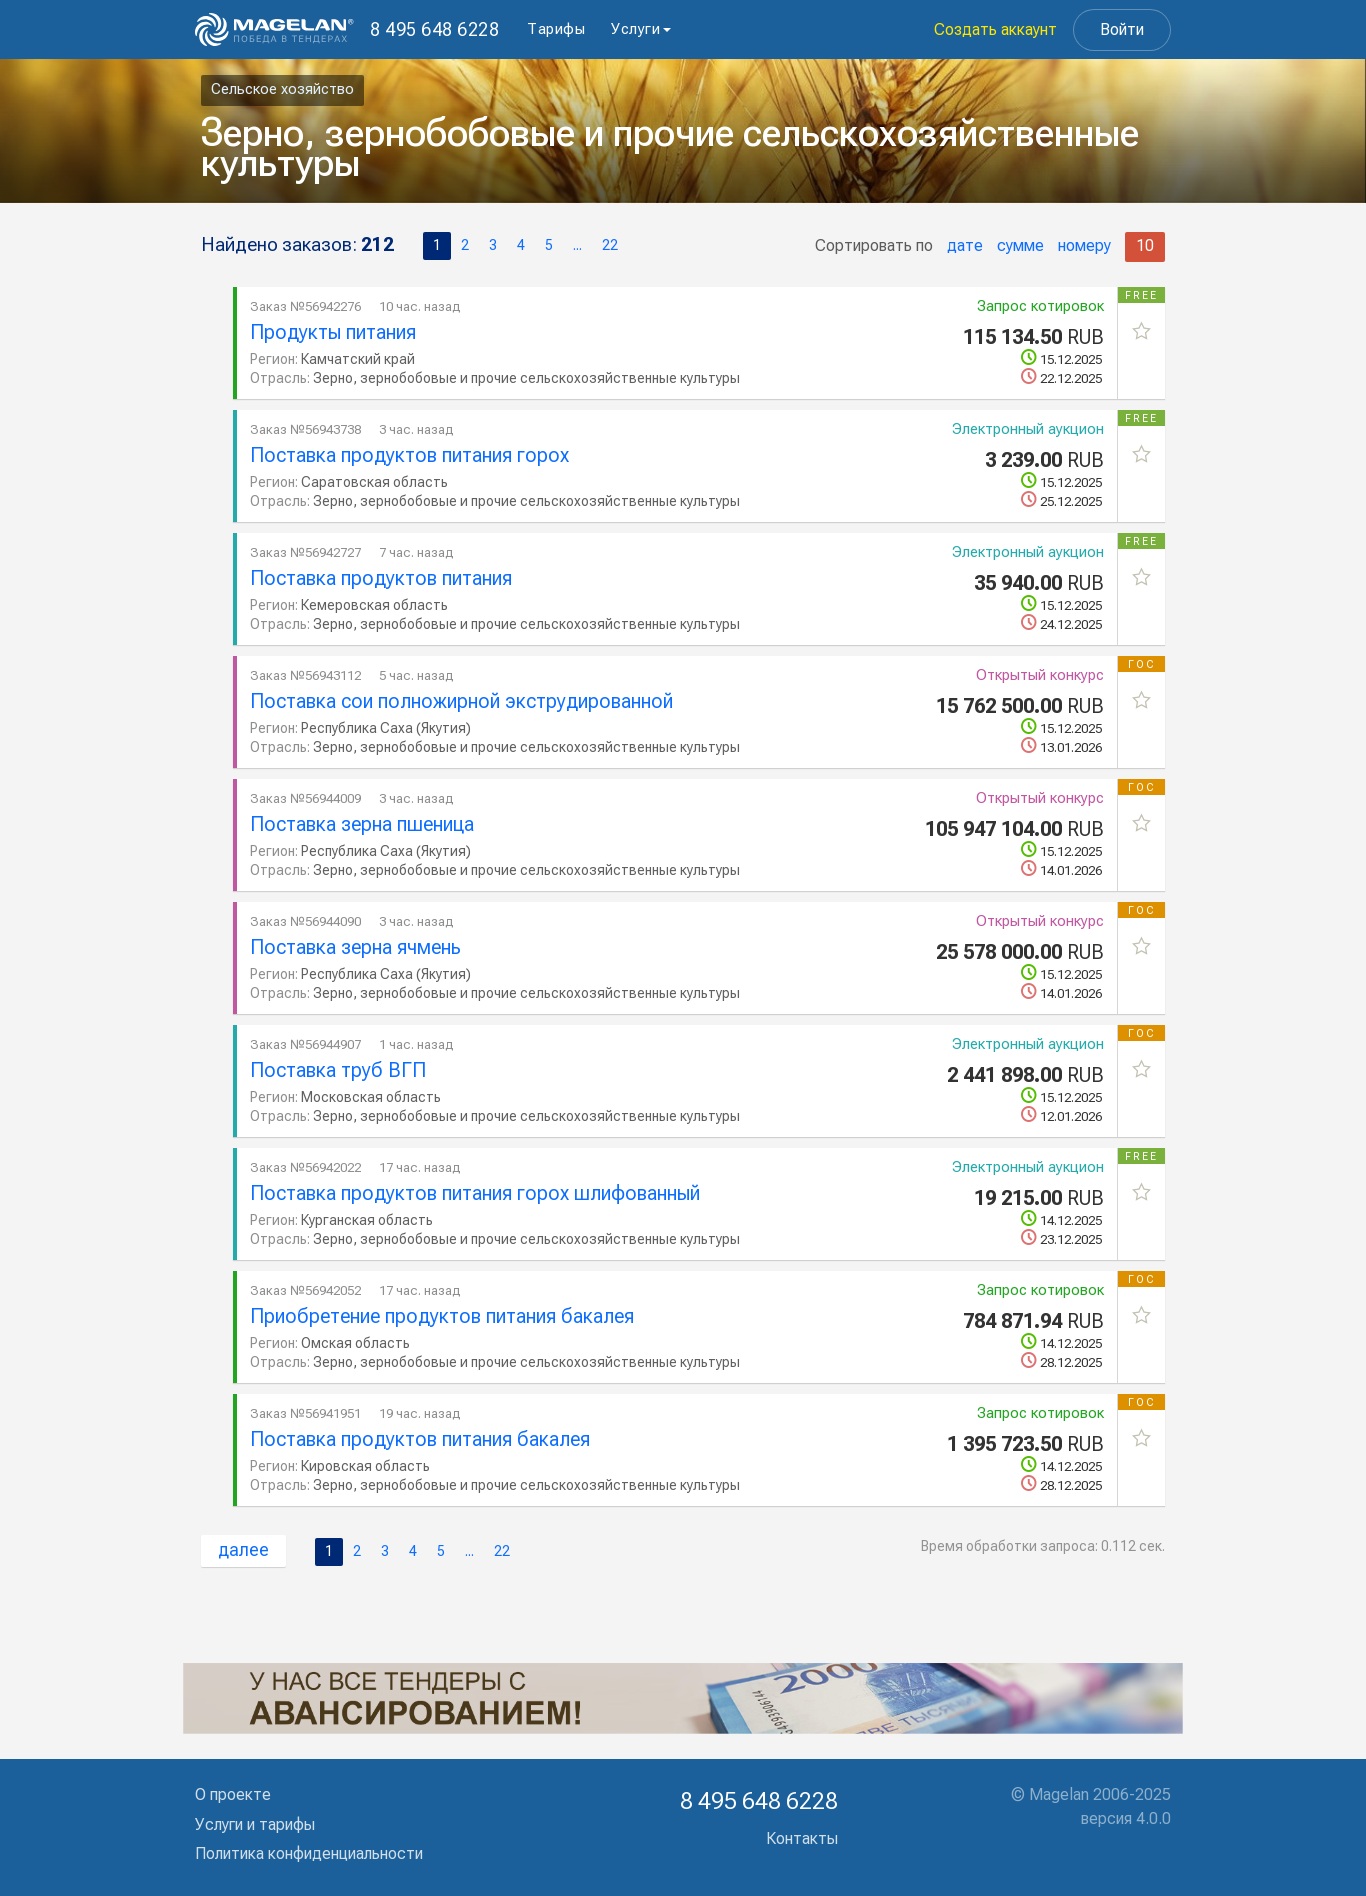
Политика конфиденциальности (309, 1853)
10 (1145, 245)
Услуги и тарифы (255, 1824)
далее (243, 1549)
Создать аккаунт (995, 29)
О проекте (233, 1794)
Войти (1122, 29)
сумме (1020, 245)
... (577, 245)
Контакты (802, 1838)
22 (610, 245)
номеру (1084, 245)
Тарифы (556, 29)
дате (965, 245)
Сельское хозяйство (282, 89)
